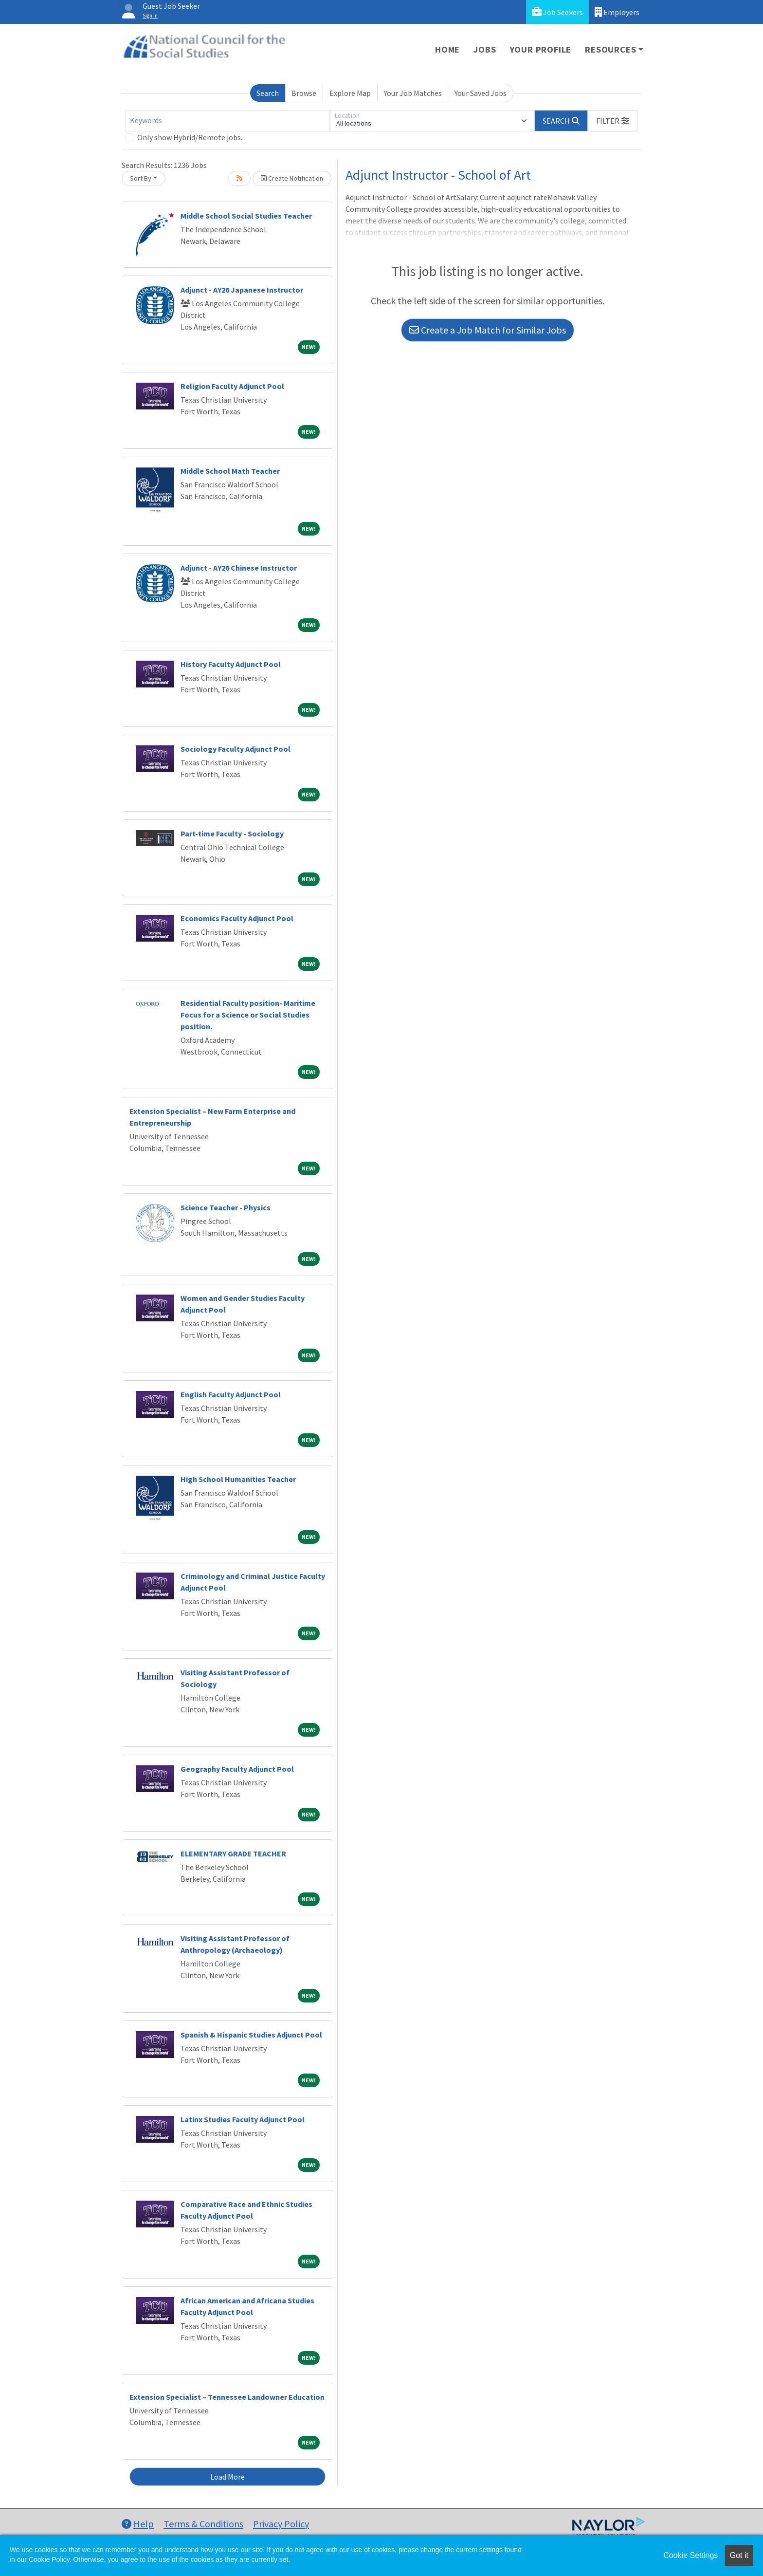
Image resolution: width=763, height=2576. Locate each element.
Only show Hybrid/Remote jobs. (189, 137)
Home (447, 49)
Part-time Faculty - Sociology (232, 833)
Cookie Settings (690, 2555)
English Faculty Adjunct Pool (231, 1394)
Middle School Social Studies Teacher (246, 216)
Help (138, 2524)
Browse (303, 93)
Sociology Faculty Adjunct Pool (236, 749)
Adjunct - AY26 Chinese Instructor (239, 568)
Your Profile (541, 49)
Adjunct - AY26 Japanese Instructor (242, 290)
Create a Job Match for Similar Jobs (487, 330)
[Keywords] (228, 120)
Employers (617, 12)
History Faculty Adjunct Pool (231, 664)
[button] (612, 120)
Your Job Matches (413, 93)
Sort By (140, 178)
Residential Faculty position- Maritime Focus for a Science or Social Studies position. (248, 1014)
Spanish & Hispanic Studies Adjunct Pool (251, 2034)
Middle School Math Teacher (230, 471)
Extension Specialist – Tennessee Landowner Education (227, 2397)
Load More (227, 2477)
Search (267, 93)
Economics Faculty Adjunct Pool (237, 918)
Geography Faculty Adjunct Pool (237, 1769)
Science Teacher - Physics (226, 1207)
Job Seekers (557, 12)
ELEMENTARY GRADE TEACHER (233, 1853)
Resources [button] (610, 49)
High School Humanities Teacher (238, 1479)
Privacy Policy (281, 2524)
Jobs (484, 49)
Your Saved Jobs (480, 93)
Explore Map (350, 93)
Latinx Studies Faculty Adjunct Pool (243, 2119)
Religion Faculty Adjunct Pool (232, 386)
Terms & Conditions (203, 2524)
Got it (739, 2555)
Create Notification (292, 178)
